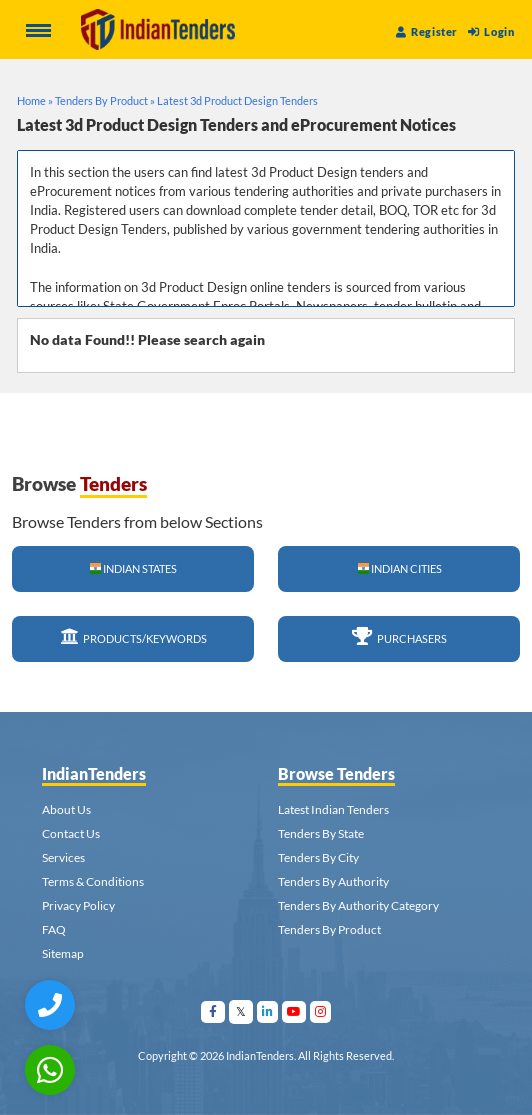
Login (491, 31)
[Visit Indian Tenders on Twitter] (241, 1011)
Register (427, 31)
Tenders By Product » (105, 100)
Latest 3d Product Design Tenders (237, 100)
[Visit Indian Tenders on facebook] (213, 1011)
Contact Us (71, 833)
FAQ (54, 929)
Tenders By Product (329, 929)
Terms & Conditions (93, 881)
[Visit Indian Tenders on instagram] (321, 1011)
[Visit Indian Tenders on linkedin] (268, 1011)
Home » (35, 100)
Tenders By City (318, 857)
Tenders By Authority (333, 881)
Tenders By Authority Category (358, 905)
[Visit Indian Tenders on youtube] (294, 1011)
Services (63, 857)
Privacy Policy (78, 905)
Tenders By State (321, 833)
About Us (66, 809)
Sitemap (63, 953)
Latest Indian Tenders (333, 809)
